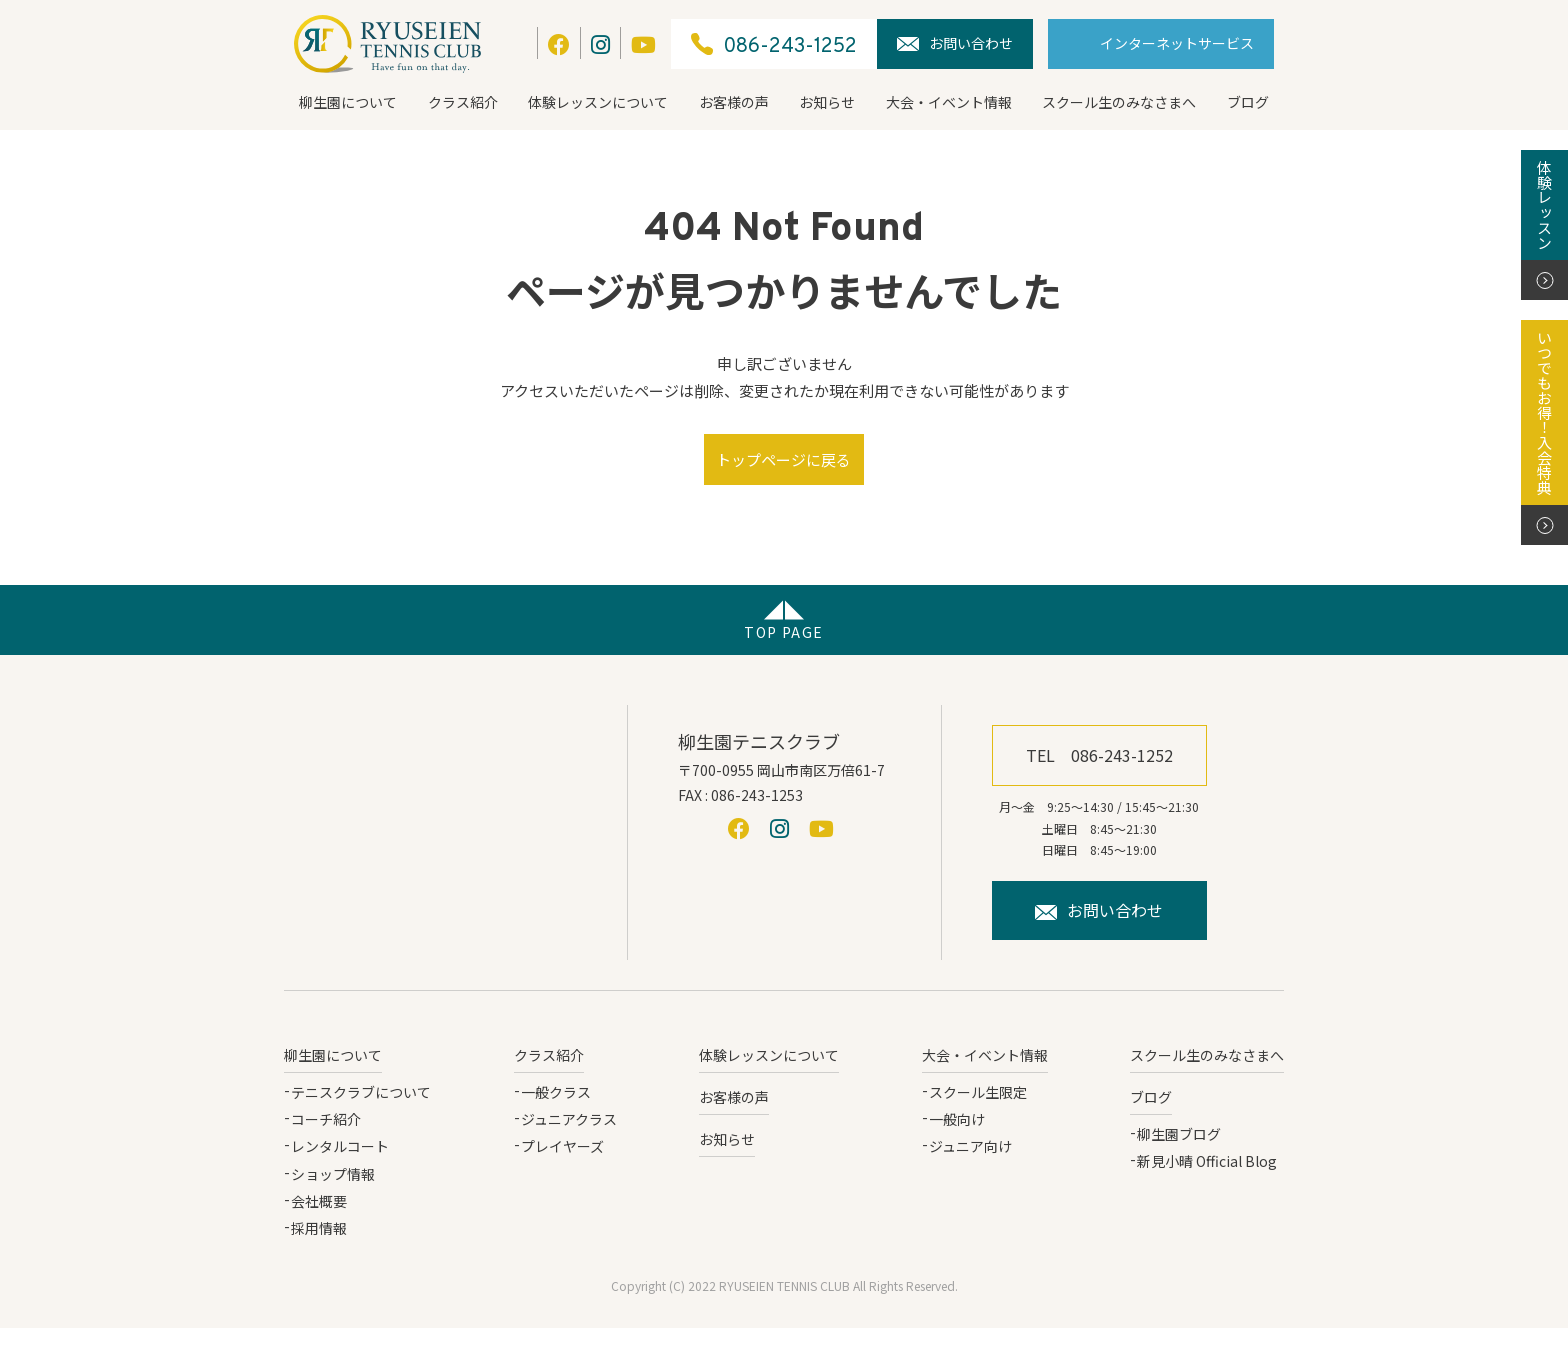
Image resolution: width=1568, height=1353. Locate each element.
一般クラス (556, 1117)
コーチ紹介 (326, 1144)
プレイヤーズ (562, 1171)
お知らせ (827, 102)
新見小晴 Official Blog (1207, 1186)
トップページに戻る (784, 471)
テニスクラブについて (361, 1117)
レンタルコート (340, 1171)
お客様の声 (734, 102)
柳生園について (348, 102)
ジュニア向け (970, 1171)
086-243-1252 (774, 44)
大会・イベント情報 (949, 102)
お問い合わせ (955, 43)
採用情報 (319, 1253)
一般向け (957, 1144)
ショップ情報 (333, 1199)
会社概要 (319, 1226)
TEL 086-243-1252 (1099, 780)
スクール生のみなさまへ (1119, 102)
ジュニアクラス (569, 1144)
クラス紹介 (463, 102)
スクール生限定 (978, 1117)
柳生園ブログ (1179, 1159)
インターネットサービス (1177, 43)
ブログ (1248, 102)
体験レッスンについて (598, 102)
